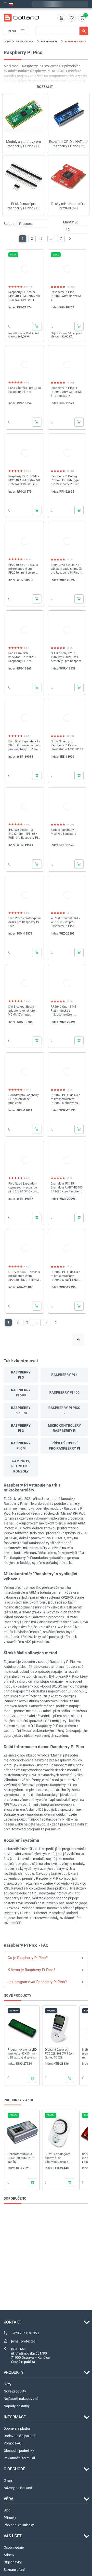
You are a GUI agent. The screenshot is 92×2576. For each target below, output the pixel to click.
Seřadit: (9, 224)
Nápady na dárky (17, 2406)
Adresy (9, 2555)
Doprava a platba (17, 2428)
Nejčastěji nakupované (21, 2399)
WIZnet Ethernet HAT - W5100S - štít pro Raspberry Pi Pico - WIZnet (65, 922)
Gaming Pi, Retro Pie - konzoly (20, 1466)
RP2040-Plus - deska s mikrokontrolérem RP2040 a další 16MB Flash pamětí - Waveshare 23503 (65, 1276)
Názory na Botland (18, 2488)
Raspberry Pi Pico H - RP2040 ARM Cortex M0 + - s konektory (66, 392)
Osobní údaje (14, 2547)
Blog (7, 2510)
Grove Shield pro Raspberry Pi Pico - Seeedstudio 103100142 (67, 745)
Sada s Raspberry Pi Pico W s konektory (64, 832)
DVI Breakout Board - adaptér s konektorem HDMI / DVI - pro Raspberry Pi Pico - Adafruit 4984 (22, 1011)
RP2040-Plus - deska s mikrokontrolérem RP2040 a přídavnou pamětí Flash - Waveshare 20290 (65, 1099)
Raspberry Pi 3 (21, 1428)
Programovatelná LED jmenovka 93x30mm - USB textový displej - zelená (22, 2053)
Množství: (70, 222)
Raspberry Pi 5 (21, 1374)
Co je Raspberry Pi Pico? (28, 1958)
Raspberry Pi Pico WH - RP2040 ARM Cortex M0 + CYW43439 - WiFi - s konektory (24, 480)
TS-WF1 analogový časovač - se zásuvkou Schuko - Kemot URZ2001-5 (57, 2158)
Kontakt (12, 2322)
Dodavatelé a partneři (20, 2436)
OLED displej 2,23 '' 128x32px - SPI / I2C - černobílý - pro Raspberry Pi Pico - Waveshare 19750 (67, 657)
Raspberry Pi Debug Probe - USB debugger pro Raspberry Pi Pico (65, 480)
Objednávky (13, 2562)
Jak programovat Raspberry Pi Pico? (37, 1982)
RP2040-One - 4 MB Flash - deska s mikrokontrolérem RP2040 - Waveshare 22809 (64, 1011)
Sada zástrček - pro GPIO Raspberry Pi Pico (24, 390)
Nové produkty (15, 2391)
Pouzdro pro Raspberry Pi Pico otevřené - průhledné (23, 1099)
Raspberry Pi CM (21, 1445)
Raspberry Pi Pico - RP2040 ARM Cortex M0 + (66, 296)
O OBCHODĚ (14, 2469)
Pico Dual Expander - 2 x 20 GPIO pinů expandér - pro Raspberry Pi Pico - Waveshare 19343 (24, 745)
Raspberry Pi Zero (21, 1410)
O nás (8, 2480)
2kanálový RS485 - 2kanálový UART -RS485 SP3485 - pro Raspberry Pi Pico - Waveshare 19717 (67, 1187)
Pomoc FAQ (13, 2443)
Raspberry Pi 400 (64, 1392)
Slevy (8, 2384)
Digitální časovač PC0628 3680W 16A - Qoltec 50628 (59, 2053)
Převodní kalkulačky (19, 2525)
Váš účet (13, 2536)
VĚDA (8, 2498)
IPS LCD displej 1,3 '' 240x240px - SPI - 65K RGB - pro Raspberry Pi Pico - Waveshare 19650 (24, 834)
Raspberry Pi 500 (21, 1392)
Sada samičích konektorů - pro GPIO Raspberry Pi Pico (22, 657)
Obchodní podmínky (19, 2451)
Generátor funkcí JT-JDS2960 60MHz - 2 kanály (21, 2158)
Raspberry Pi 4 (64, 1375)
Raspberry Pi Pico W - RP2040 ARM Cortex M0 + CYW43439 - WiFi (24, 296)
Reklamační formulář (19, 2458)
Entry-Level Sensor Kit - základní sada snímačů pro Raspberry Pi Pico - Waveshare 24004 (66, 569)
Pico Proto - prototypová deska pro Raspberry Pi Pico (24, 922)
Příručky (10, 2518)
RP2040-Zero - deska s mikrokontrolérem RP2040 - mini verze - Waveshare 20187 (23, 569)
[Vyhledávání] (62, 31)
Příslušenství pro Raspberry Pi (64, 1445)
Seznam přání (14, 2570)
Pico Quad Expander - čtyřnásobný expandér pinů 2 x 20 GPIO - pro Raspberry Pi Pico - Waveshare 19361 (23, 1187)
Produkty (14, 2372)
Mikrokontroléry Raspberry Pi (64, 1428)
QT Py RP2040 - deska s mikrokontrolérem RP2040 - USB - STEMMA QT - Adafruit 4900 (24, 1276)
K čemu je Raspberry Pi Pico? (31, 1970)
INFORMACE (15, 2417)
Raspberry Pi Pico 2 (64, 1410)
